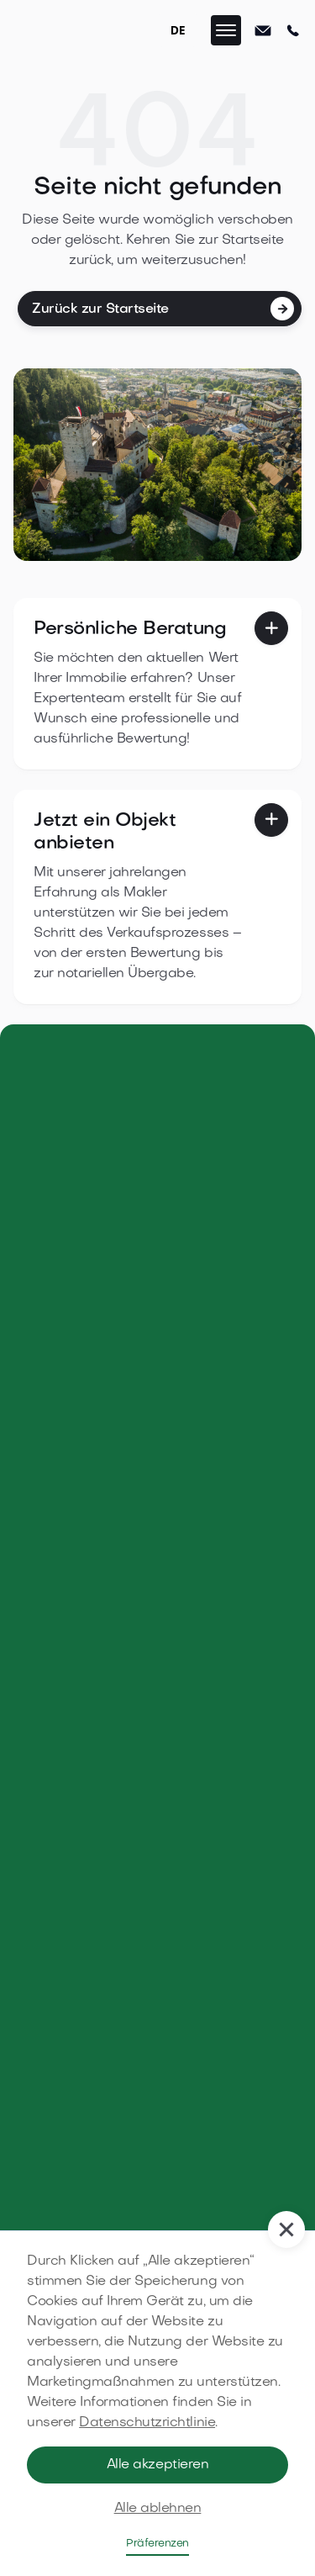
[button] (226, 30)
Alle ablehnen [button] (158, 2508)
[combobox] (177, 30)
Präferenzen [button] (157, 2544)
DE (178, 30)
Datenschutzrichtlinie (147, 2423)
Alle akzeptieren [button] (157, 2465)
